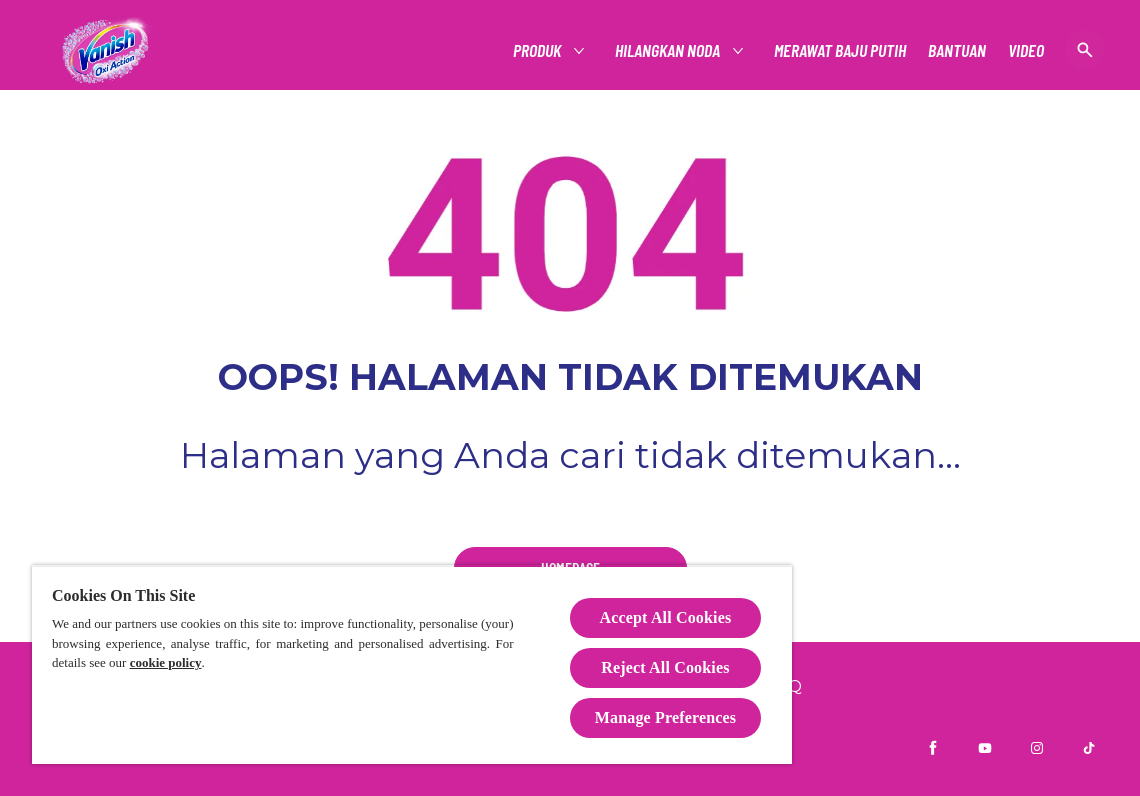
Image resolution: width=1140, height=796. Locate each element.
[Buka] (1085, 50)
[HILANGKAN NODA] (668, 50)
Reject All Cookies (665, 667)
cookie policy (166, 662)
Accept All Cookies (666, 617)
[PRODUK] (538, 50)
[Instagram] (1037, 748)
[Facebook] (933, 748)
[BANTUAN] (957, 50)
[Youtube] (985, 748)
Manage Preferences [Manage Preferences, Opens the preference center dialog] (665, 717)
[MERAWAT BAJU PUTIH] (840, 50)
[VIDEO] (1026, 50)
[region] (412, 664)
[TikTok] (1089, 748)
